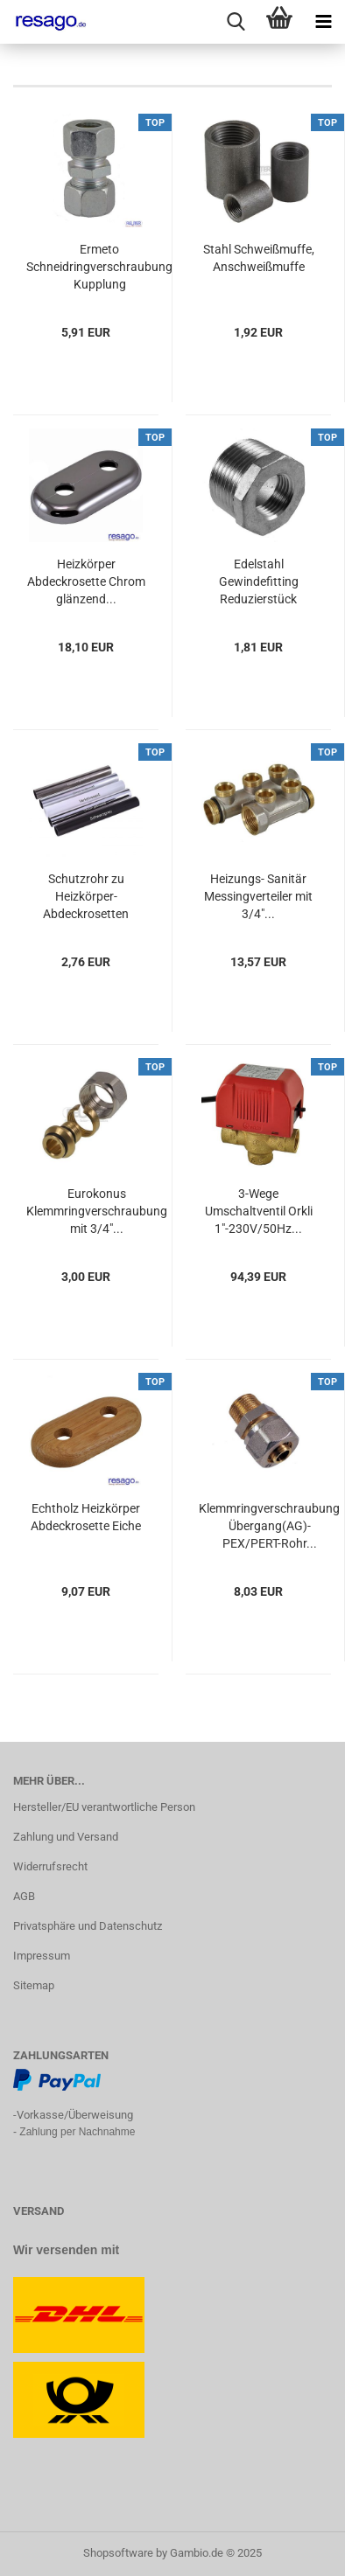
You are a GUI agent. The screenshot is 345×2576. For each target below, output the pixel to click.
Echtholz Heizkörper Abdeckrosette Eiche (86, 1517)
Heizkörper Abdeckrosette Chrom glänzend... (86, 581)
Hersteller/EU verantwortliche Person (104, 1807)
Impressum (41, 1955)
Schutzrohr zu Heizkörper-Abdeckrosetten (86, 896)
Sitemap (33, 1985)
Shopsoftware (118, 2552)
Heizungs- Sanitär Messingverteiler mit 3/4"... (258, 896)
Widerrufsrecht (50, 1866)
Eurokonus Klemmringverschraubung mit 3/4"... (96, 1211)
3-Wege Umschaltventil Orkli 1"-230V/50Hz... (259, 1211)
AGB (24, 1896)
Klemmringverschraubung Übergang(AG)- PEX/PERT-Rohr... (269, 1525)
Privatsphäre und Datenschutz (87, 1925)
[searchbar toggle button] (235, 22)
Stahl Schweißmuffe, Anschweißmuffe (258, 258)
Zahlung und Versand (65, 1836)
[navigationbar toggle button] (323, 22)
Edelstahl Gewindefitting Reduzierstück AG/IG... (259, 582)
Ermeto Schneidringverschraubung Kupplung (99, 266)
